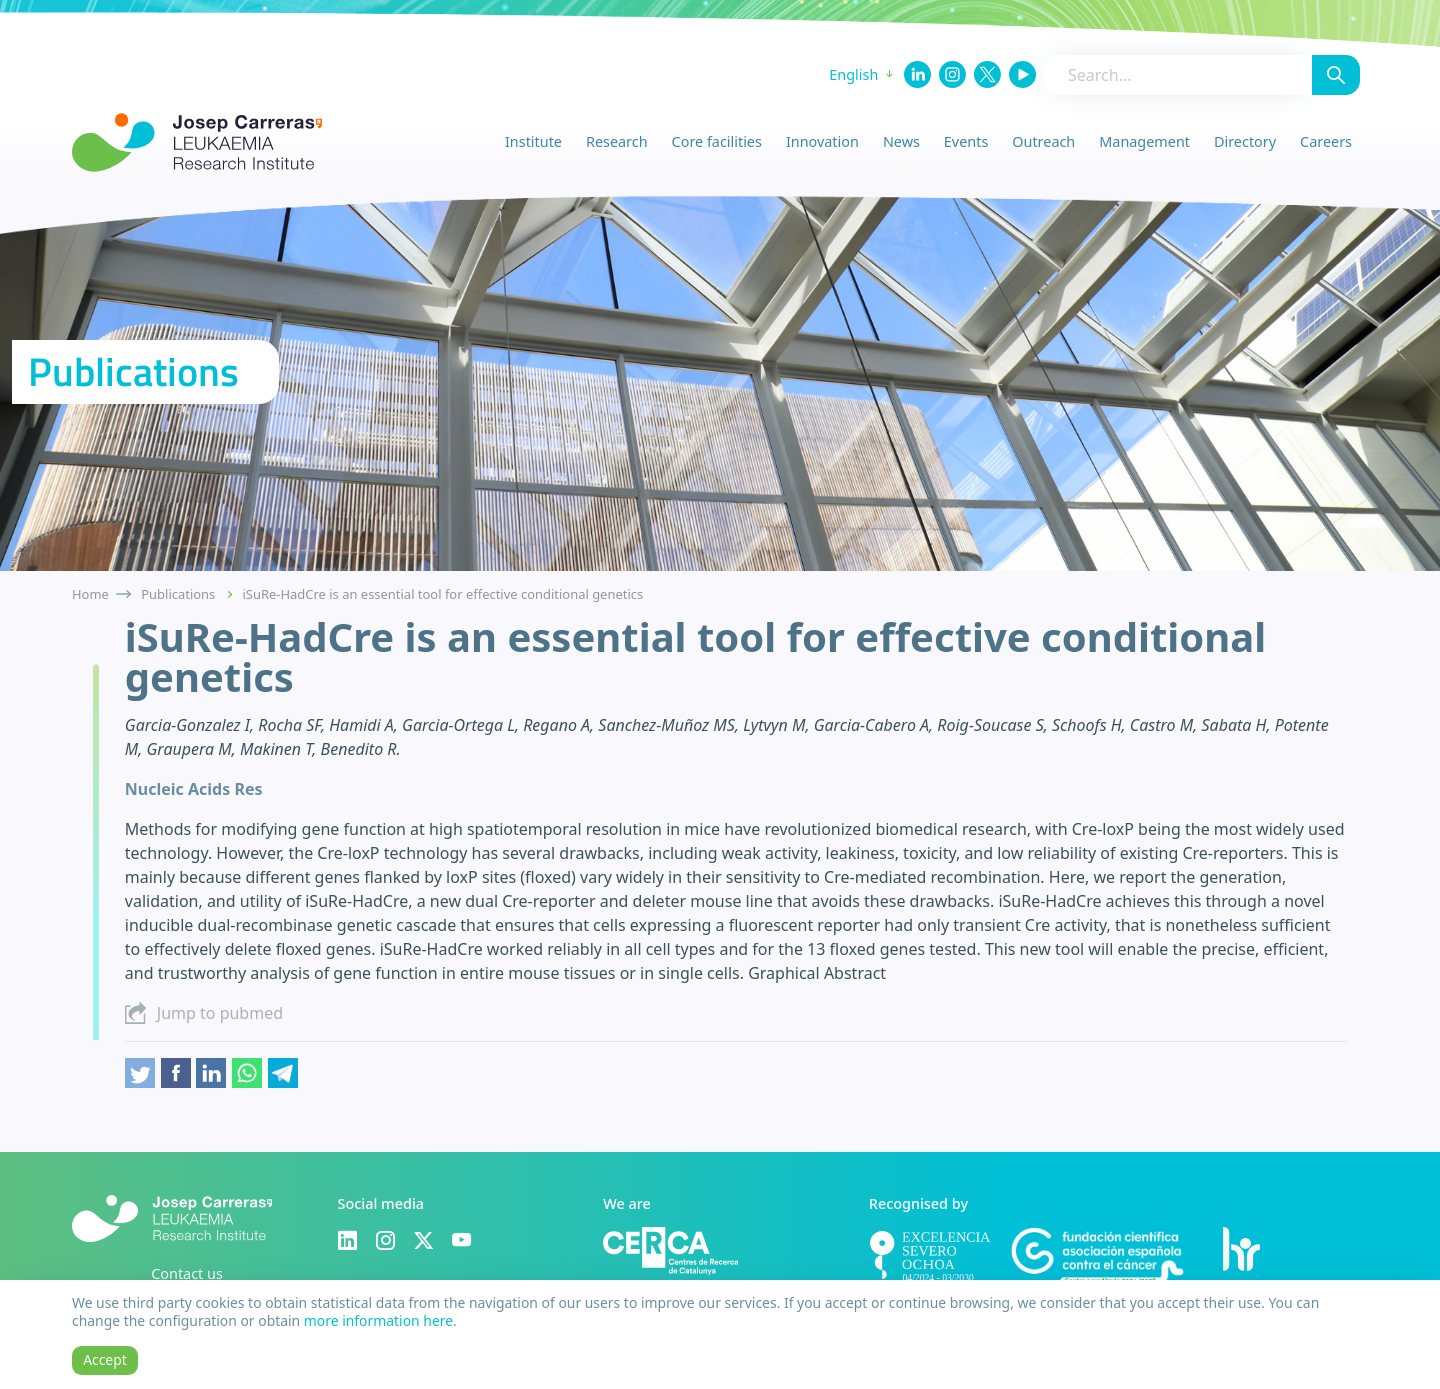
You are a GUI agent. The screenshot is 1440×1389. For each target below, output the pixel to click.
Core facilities (717, 141)
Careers (1326, 141)
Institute (533, 141)
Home (90, 594)
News (901, 141)
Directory (1245, 141)
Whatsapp (247, 1073)
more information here (378, 1320)
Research (617, 141)
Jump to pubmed (220, 1013)
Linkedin (211, 1073)
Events (966, 141)
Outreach (1043, 141)
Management (1144, 141)
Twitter (140, 1073)
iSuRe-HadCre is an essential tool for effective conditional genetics (443, 594)
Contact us (187, 1273)
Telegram (283, 1073)
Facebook (176, 1073)
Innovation (822, 141)
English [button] (853, 74)
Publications (178, 594)
